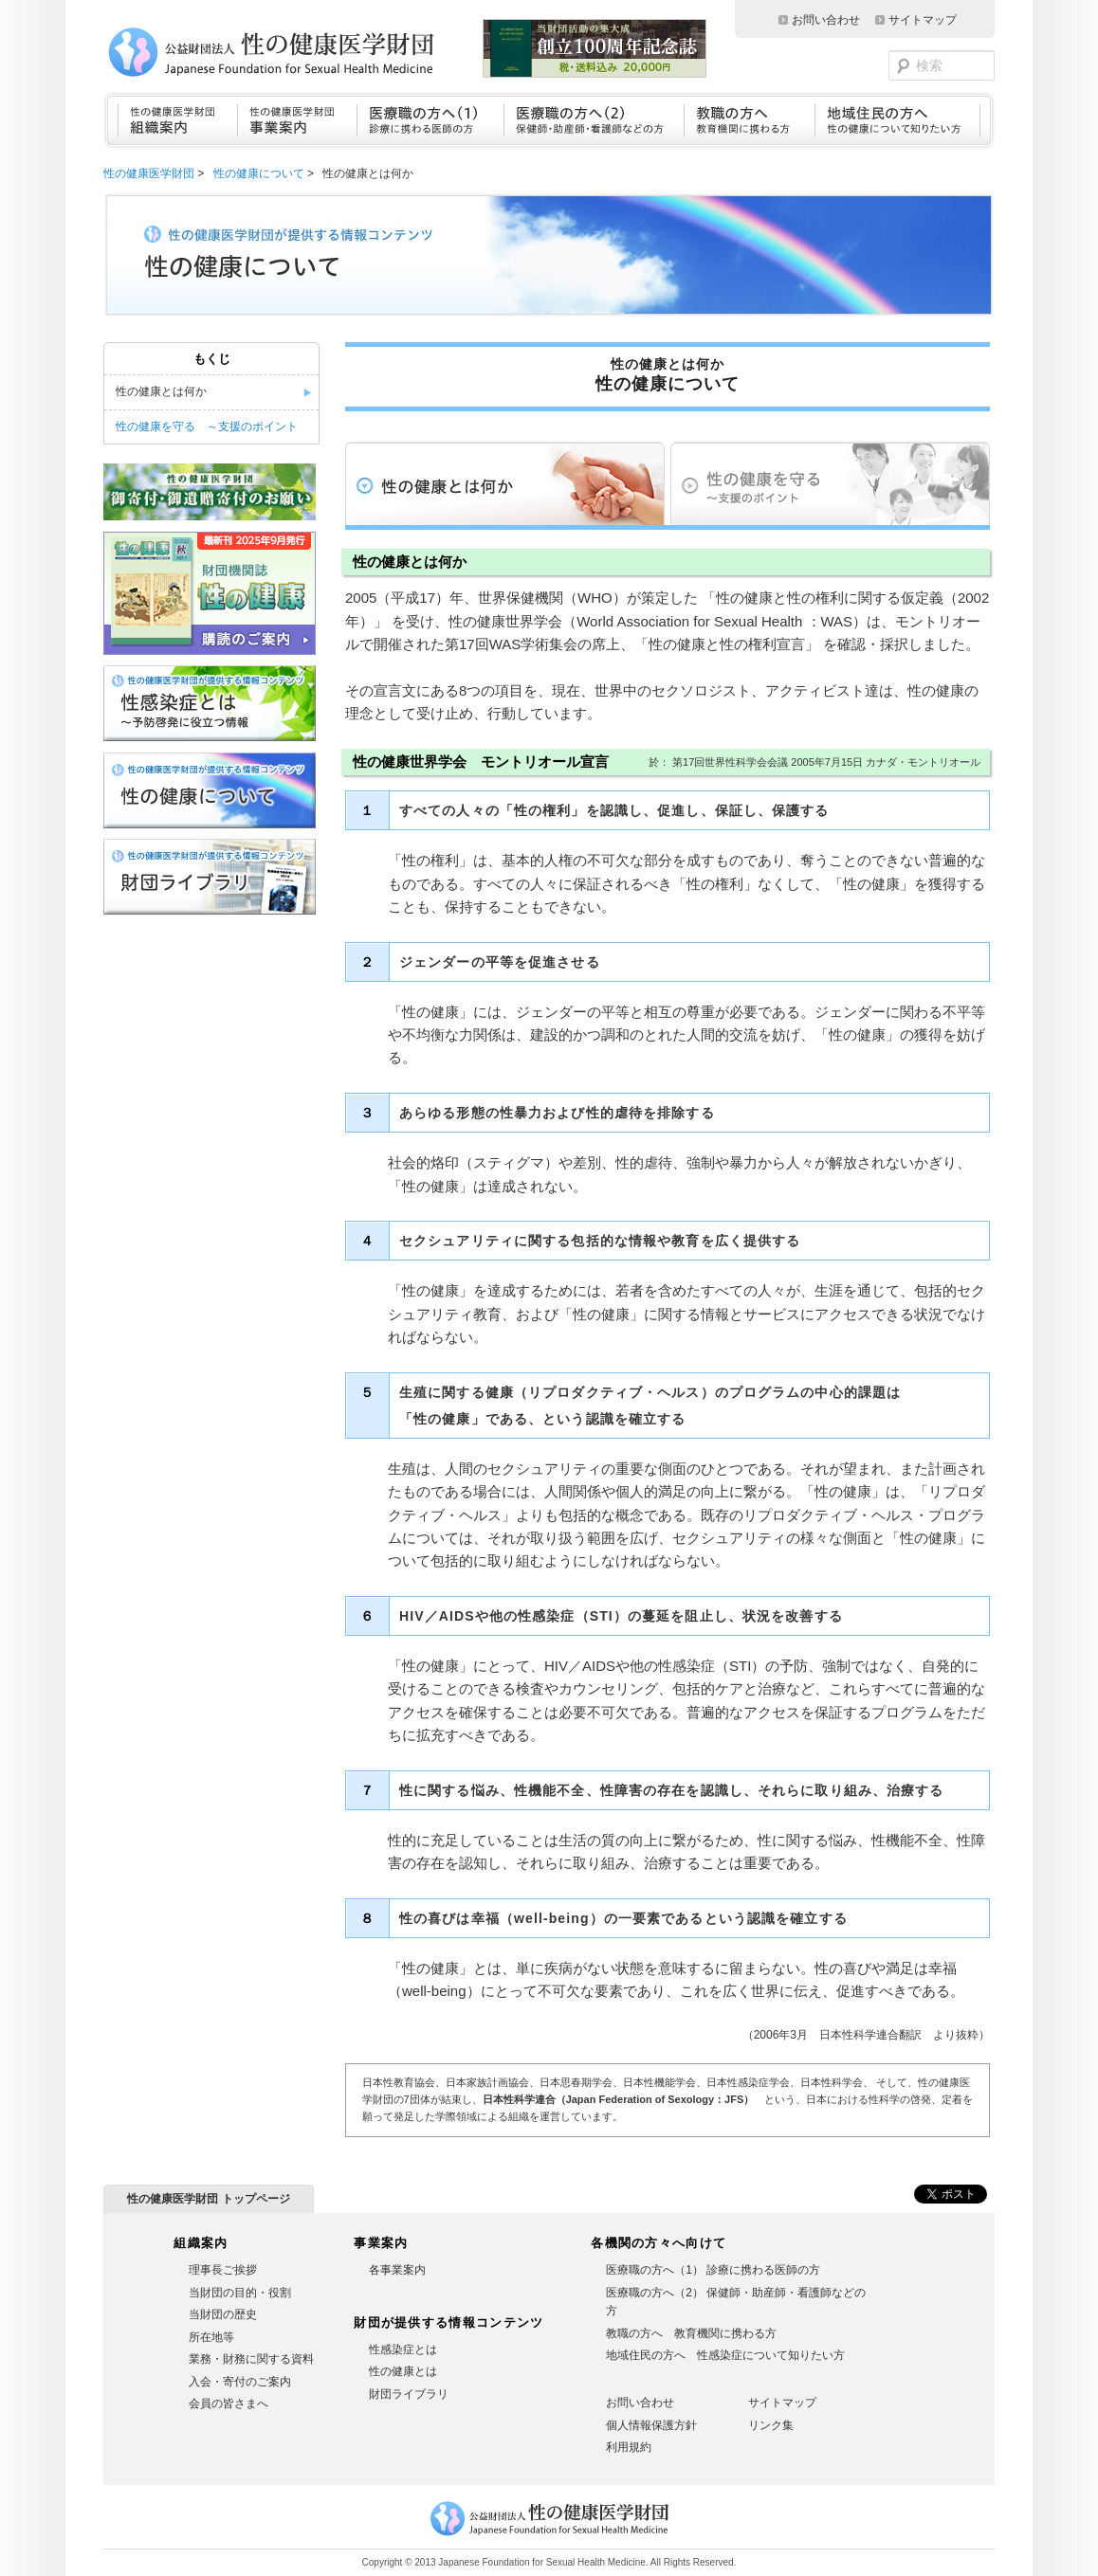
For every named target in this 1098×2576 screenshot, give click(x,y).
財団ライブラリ (408, 2394)
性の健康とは (403, 2371)
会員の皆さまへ (228, 2403)
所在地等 (211, 2337)
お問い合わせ (826, 20)
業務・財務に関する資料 (251, 2359)
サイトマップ (922, 20)
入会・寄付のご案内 (240, 2381)
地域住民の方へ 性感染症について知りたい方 (725, 2355)
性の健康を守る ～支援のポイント (207, 426)
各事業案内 (397, 2270)
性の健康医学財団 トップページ (208, 2198)
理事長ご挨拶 (223, 2270)
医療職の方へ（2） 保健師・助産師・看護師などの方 (736, 2302)
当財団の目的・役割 (240, 2292)
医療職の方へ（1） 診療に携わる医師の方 (713, 2270)
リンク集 (771, 2425)
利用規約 (628, 2447)
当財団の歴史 (223, 2314)
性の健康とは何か (161, 391)
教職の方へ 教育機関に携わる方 (691, 2333)
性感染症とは (403, 2349)
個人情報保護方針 (651, 2425)
